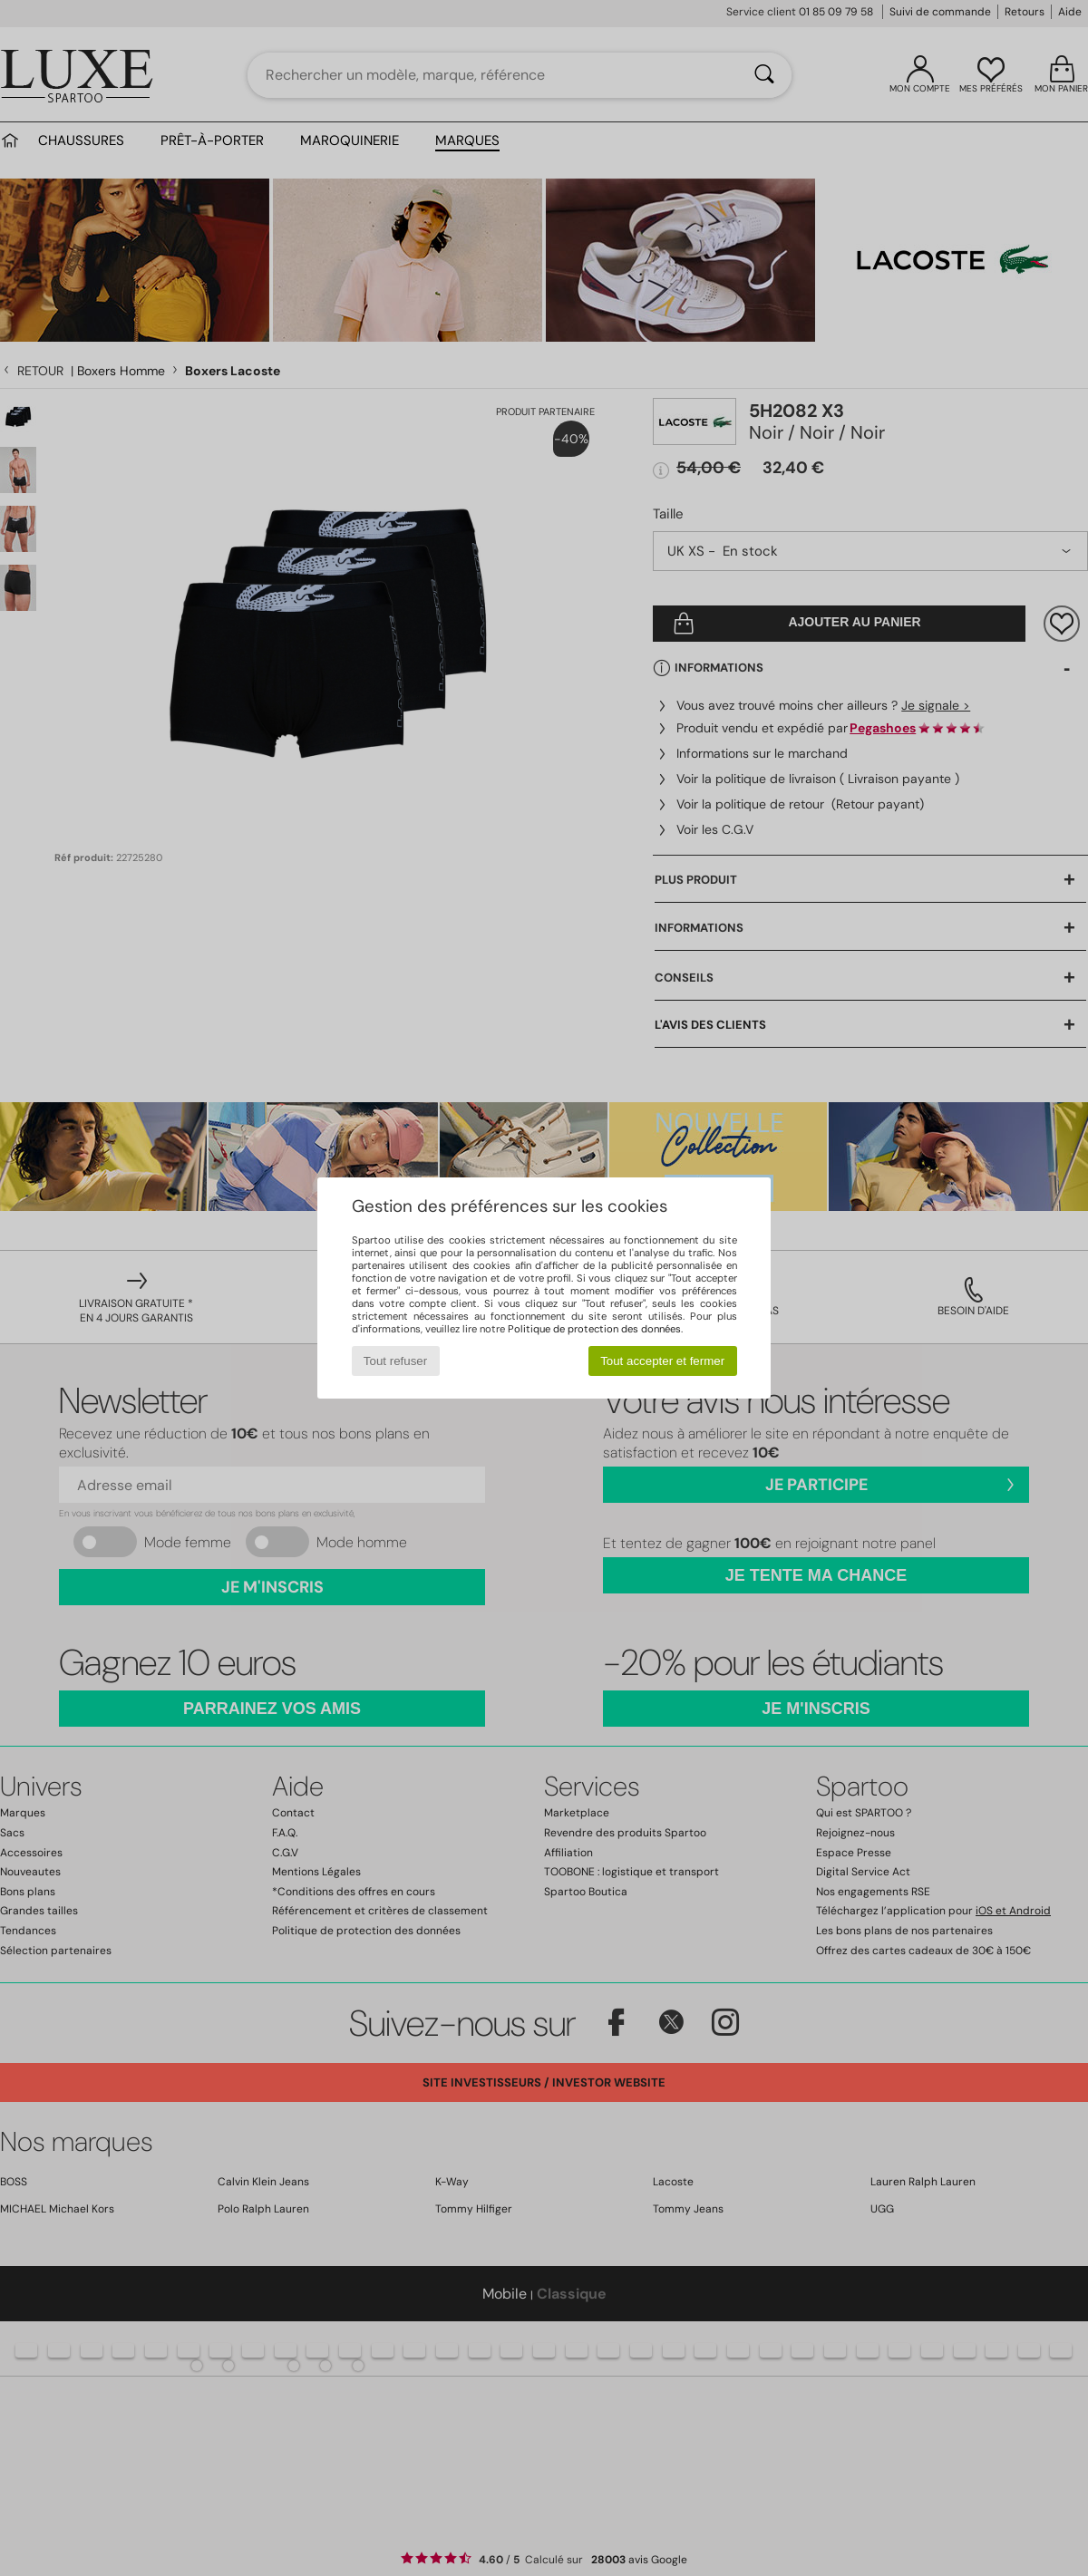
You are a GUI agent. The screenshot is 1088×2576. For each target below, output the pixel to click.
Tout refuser (395, 1361)
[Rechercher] (764, 75)
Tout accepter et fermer (662, 1361)
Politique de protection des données (594, 1328)
